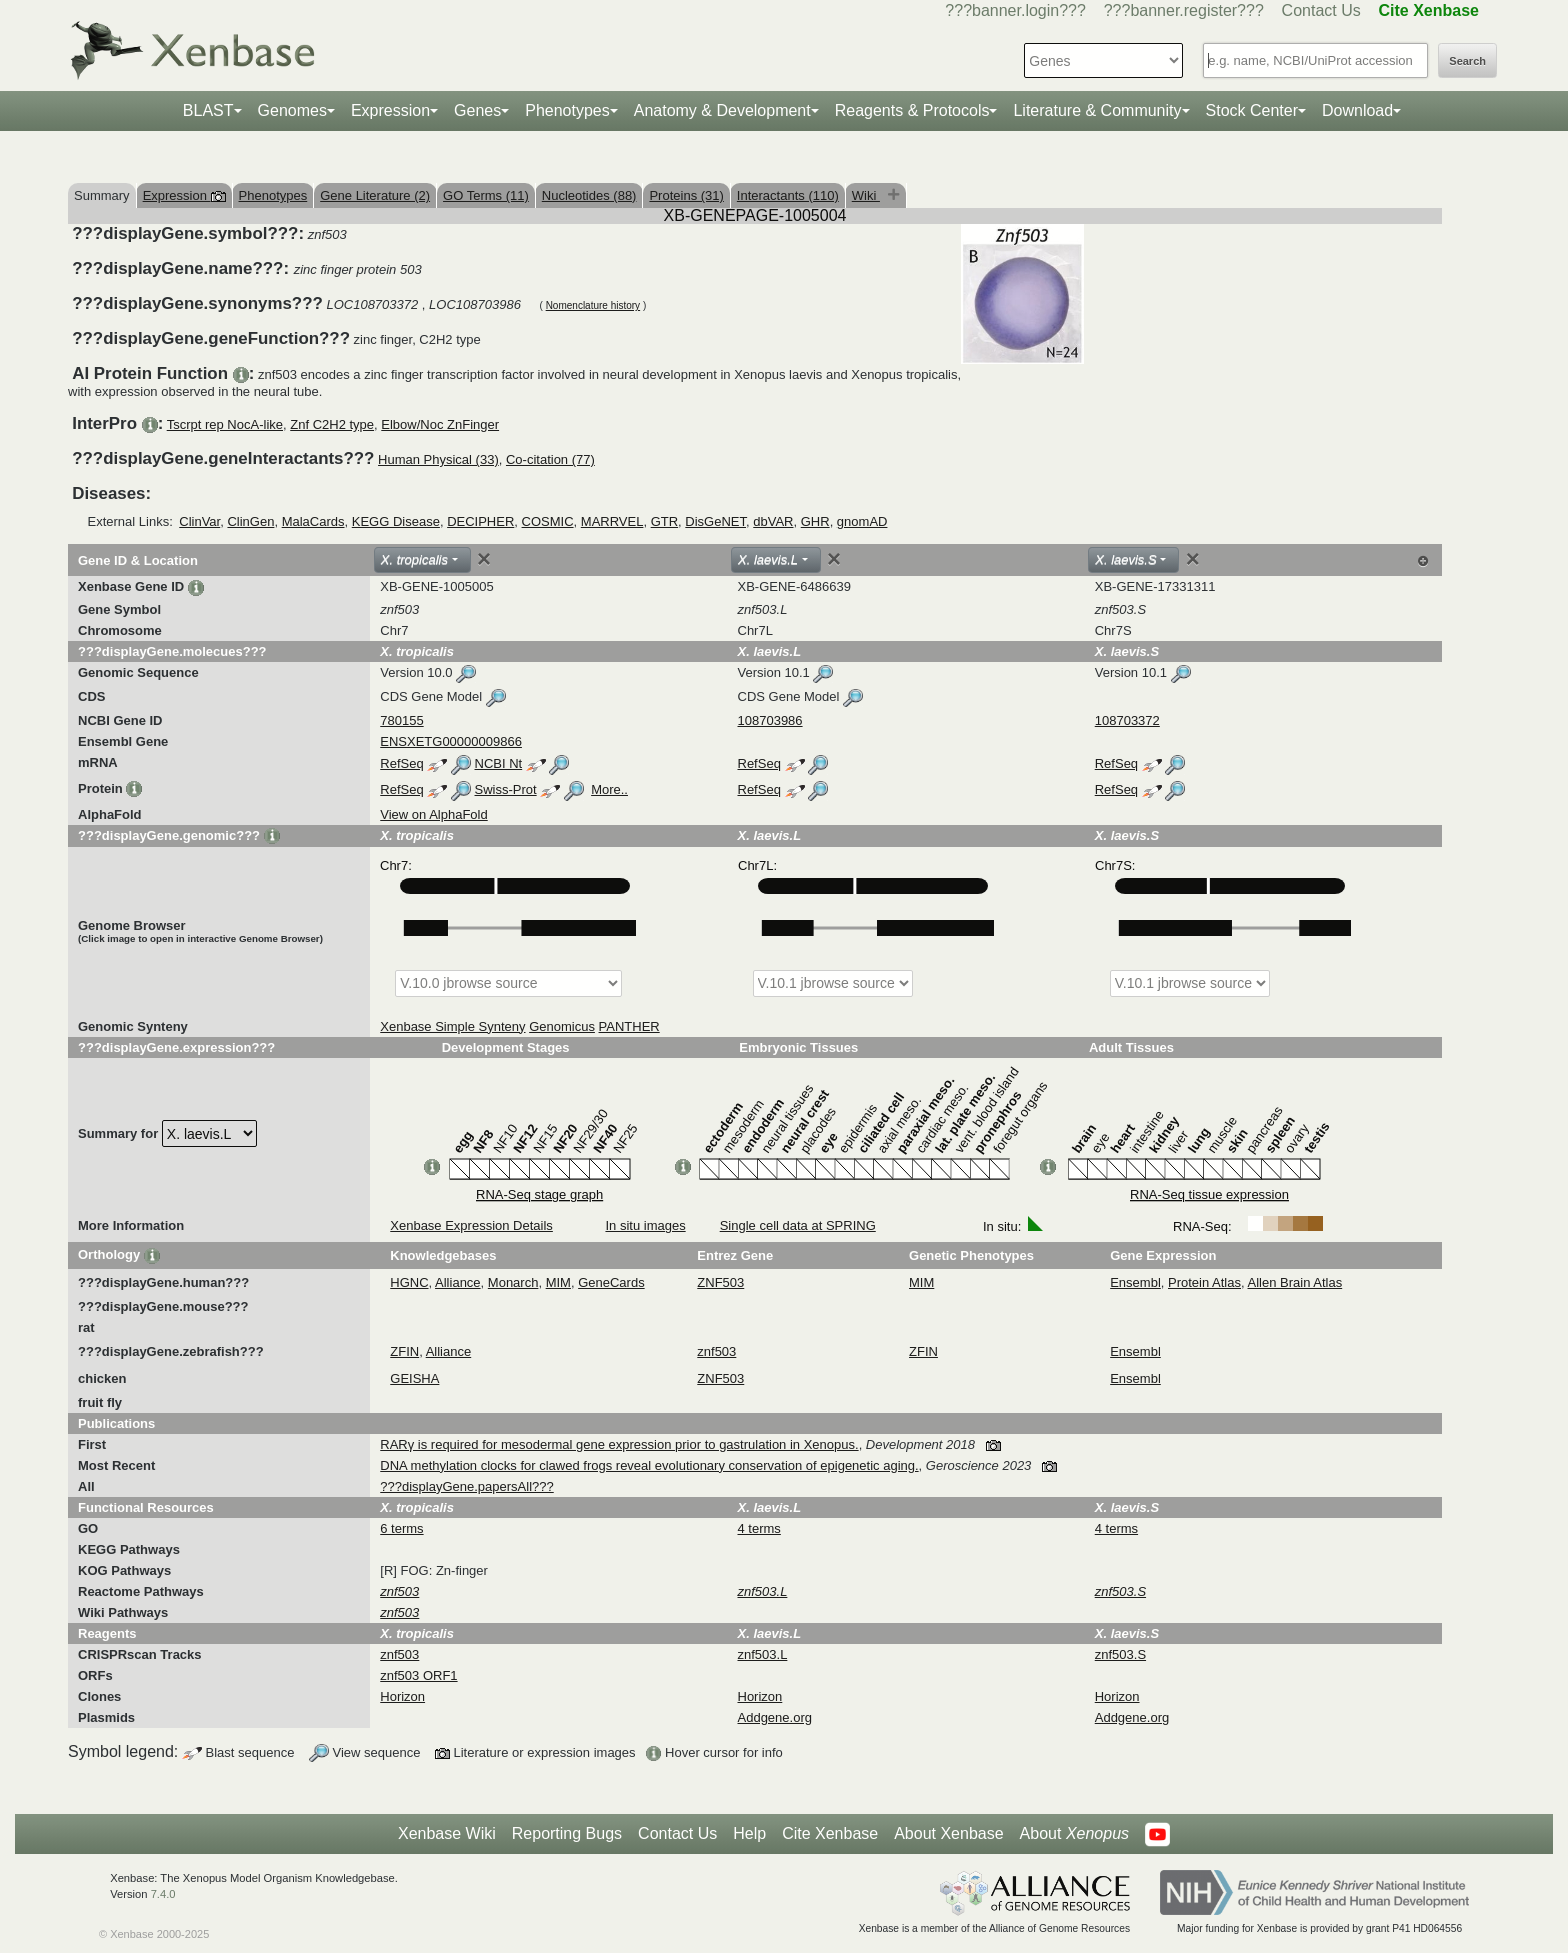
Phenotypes (567, 110)
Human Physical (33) (438, 459)
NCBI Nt (499, 763)
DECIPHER (480, 521)
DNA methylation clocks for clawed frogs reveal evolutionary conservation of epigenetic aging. (649, 1465)
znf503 (716, 1351)
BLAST (208, 110)
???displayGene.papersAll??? (466, 1486)
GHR (815, 521)
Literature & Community (1097, 110)
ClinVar (199, 521)
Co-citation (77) (550, 459)
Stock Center (1252, 110)
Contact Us (1321, 10)
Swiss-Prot (506, 789)
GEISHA (414, 1378)
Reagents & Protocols (912, 110)
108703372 (1127, 720)
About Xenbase (948, 1833)
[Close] (484, 559)
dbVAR (773, 521)
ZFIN (404, 1351)
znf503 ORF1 (418, 1675)
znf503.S (1120, 1654)
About (1074, 1834)
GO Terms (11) (486, 195)
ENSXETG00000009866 (451, 741)
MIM (558, 1282)
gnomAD (862, 521)
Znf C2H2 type (332, 424)
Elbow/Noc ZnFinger (440, 424)
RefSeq (401, 763)
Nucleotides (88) (589, 195)
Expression (390, 110)
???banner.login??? (1015, 10)
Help (749, 1833)
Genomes (292, 110)
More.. (609, 789)
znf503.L (763, 1654)
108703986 (770, 720)
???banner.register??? (1184, 10)
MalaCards (313, 521)
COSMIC (548, 521)
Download (1357, 110)
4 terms (759, 1528)
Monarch (513, 1282)
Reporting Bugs (567, 1833)
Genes (477, 110)
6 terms (401, 1528)
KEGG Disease (396, 521)
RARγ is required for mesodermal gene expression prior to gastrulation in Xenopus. (619, 1444)
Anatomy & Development (722, 110)
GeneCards (611, 1282)
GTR (664, 521)
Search (1467, 61)
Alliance (458, 1282)
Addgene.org (775, 1717)
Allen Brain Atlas (1295, 1282)
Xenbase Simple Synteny (452, 1026)
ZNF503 (720, 1282)
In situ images (645, 1225)
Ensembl (1135, 1282)
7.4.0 (163, 1894)
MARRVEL (612, 521)
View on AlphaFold (433, 814)
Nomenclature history (593, 305)
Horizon (402, 1696)
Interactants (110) (788, 195)
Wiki (866, 195)
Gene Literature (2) (375, 195)
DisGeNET (715, 521)
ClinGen (250, 521)
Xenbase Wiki (447, 1833)
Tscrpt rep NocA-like (225, 424)
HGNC (409, 1282)
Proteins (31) (686, 195)
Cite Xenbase (830, 1833)
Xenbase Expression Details (471, 1225)
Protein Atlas (1204, 1282)
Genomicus (562, 1026)
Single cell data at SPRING (798, 1225)
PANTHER (629, 1026)
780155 (401, 720)
